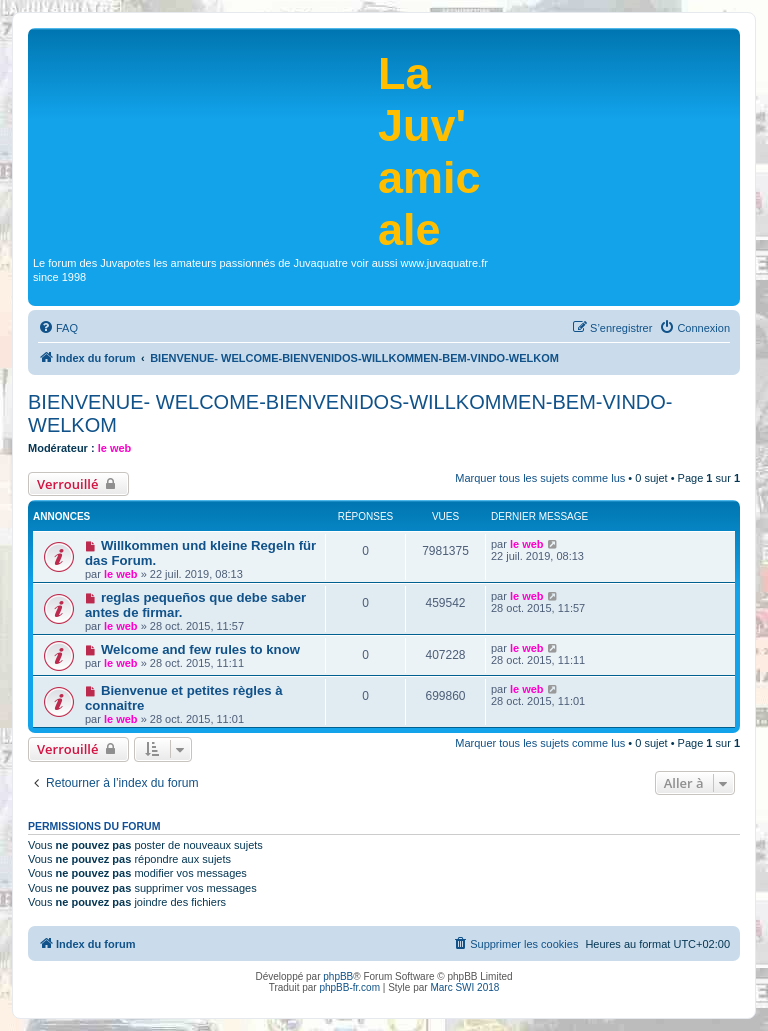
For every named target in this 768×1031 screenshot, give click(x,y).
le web (115, 448)
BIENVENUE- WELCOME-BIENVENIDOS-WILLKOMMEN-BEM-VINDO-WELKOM (350, 413)
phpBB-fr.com (349, 987)
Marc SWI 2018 (464, 987)
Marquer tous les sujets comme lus (540, 478)
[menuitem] (58, 328)
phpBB (338, 976)
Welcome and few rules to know (200, 649)
